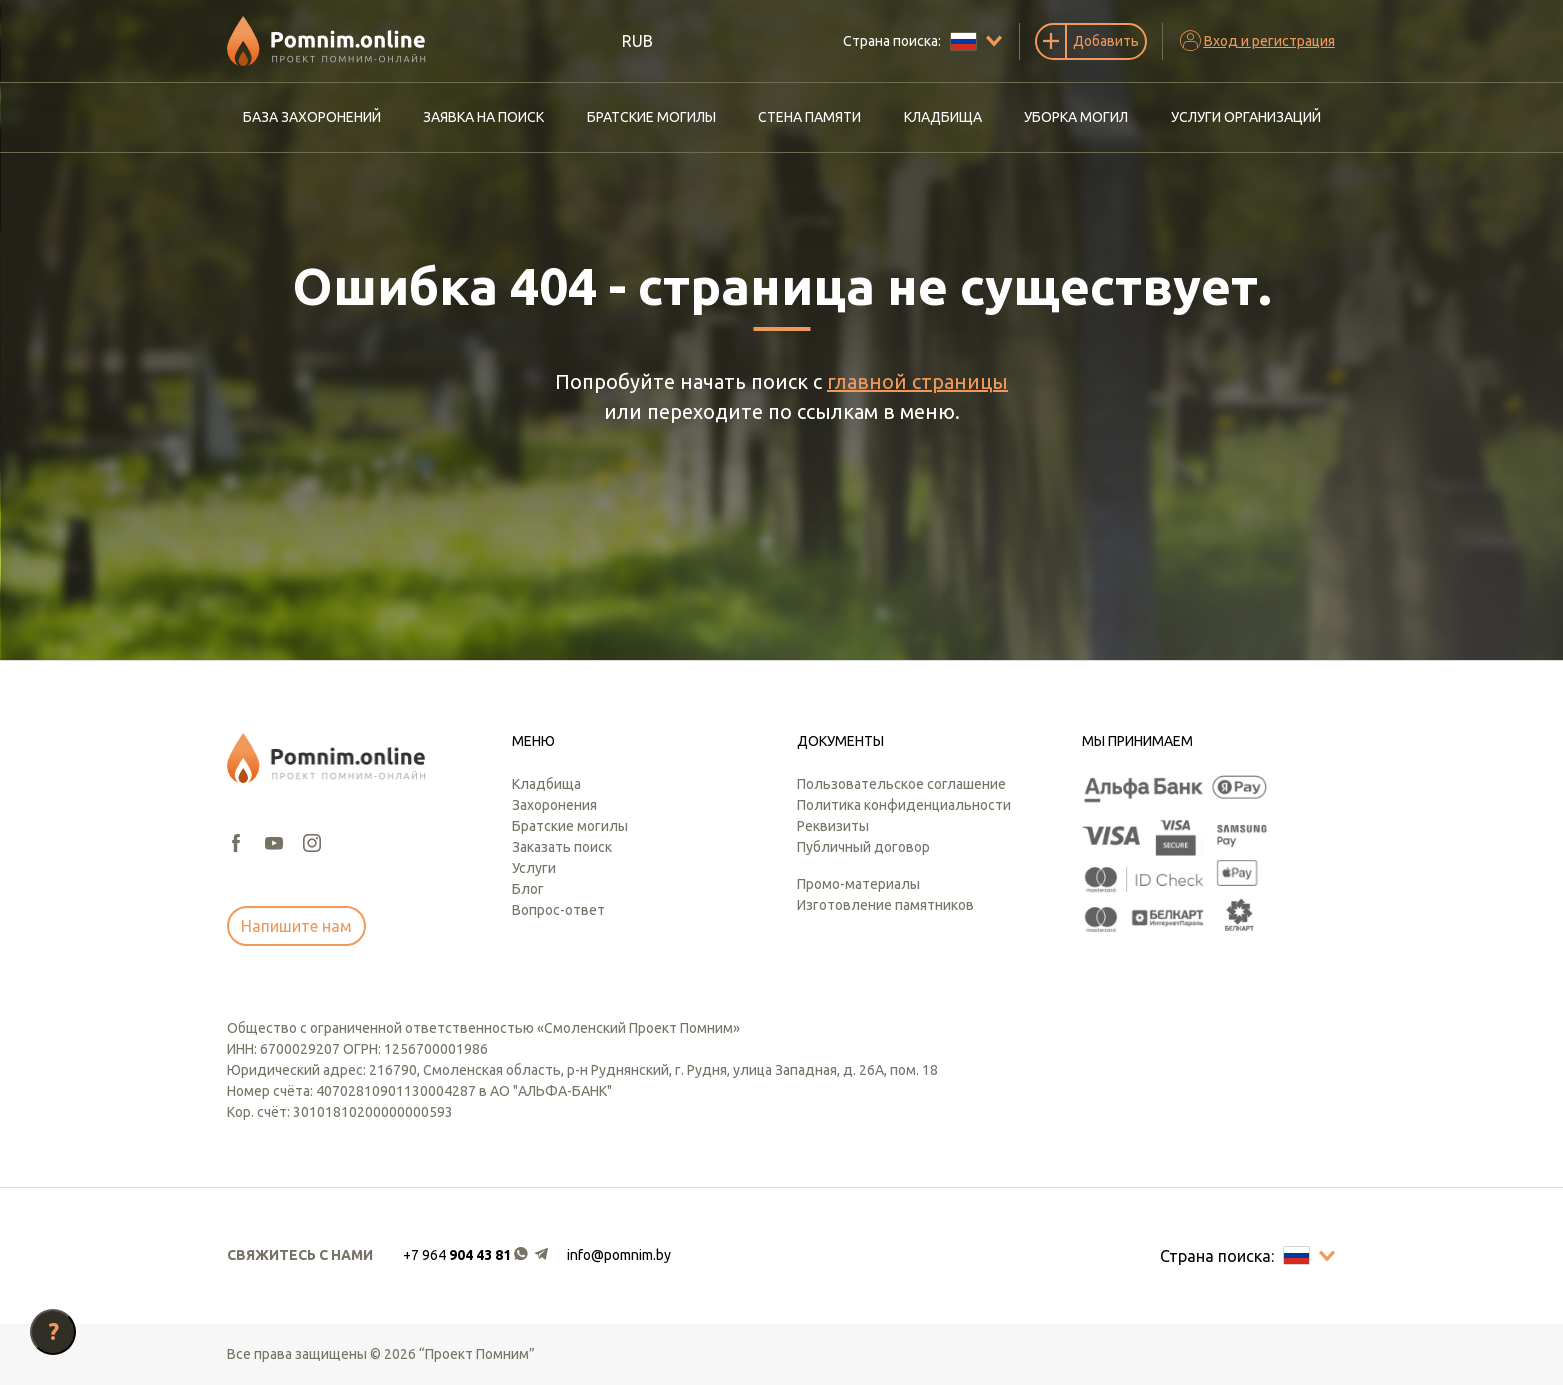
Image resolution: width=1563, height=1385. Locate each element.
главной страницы (917, 381)
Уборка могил (1076, 117)
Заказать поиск (562, 847)
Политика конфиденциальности (904, 805)
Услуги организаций (1246, 117)
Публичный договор (863, 847)
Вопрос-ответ (558, 910)
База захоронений (312, 117)
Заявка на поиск (483, 117)
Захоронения (554, 805)
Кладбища (943, 117)
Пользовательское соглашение (901, 784)
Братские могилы (651, 117)
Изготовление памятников (885, 905)
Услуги (534, 868)
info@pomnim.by (619, 1255)
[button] (477, 1255)
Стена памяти (809, 117)
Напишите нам (296, 926)
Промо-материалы (858, 884)
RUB (637, 41)
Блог (528, 889)
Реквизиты (833, 826)
